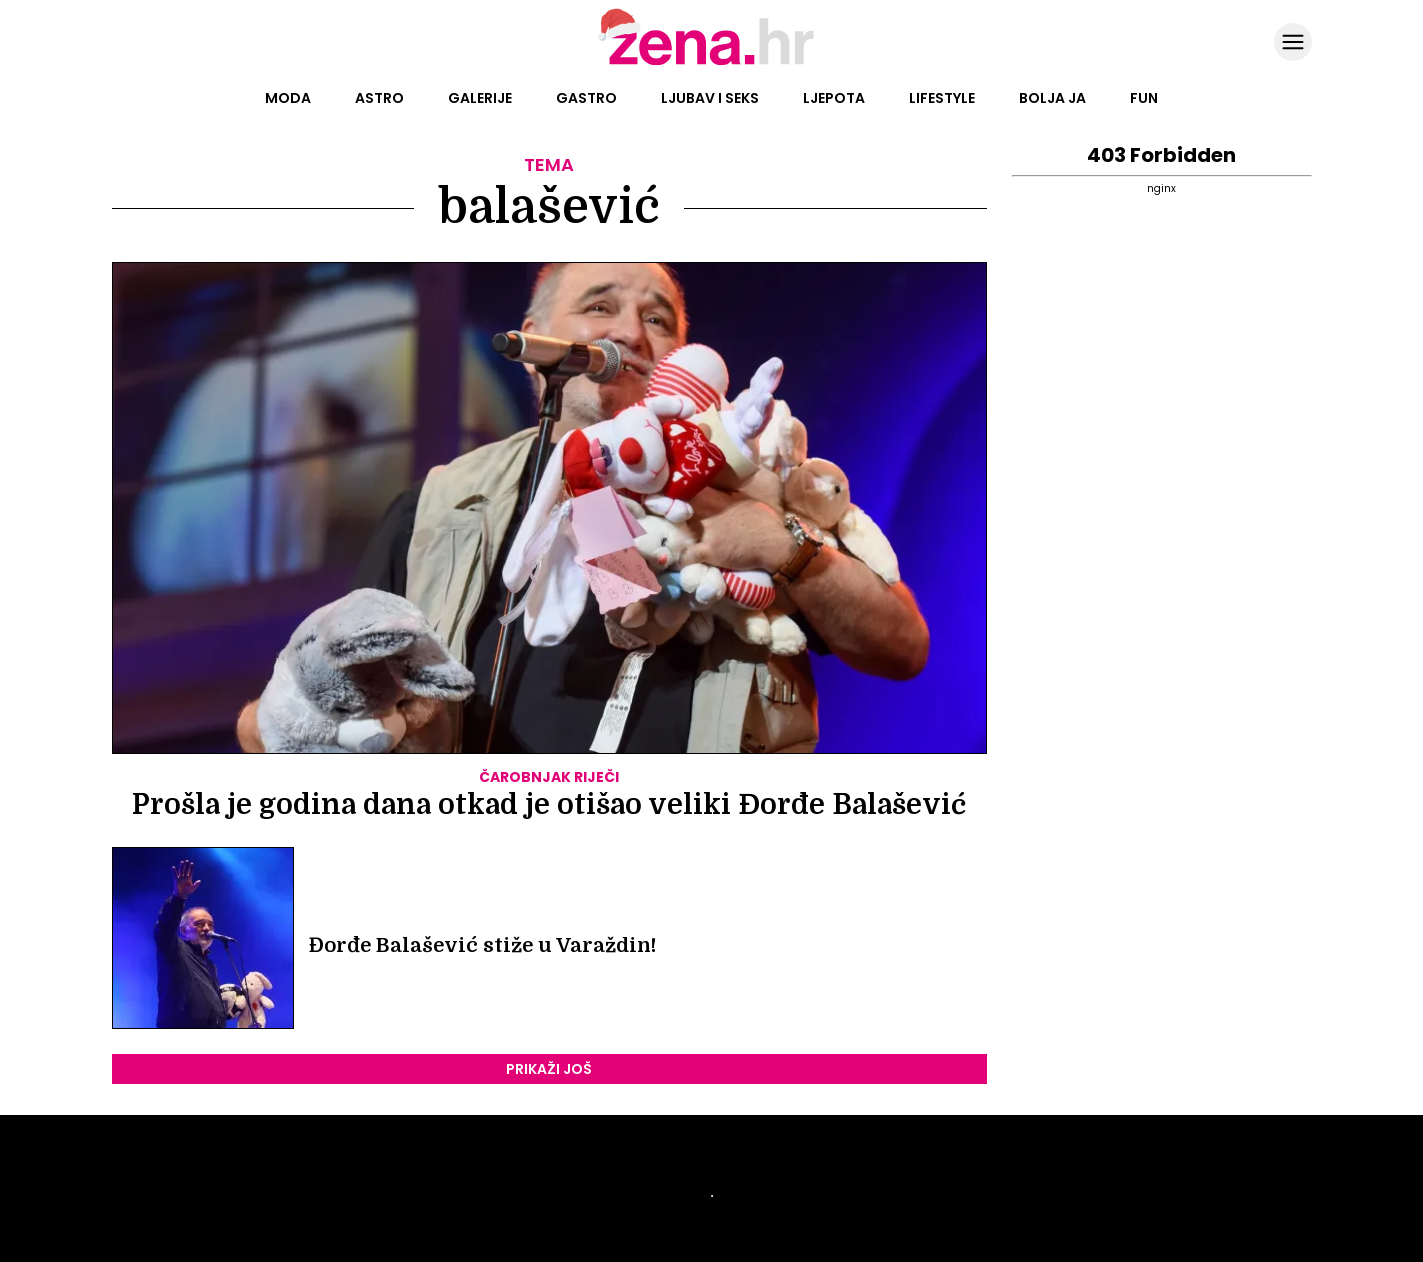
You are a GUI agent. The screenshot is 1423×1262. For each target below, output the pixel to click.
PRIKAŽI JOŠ (549, 1069)
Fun (1144, 98)
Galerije (480, 98)
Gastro (586, 98)
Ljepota (834, 98)
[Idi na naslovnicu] (711, 63)
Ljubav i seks (710, 98)
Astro (379, 98)
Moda (288, 98)
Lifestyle (942, 98)
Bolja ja (1052, 98)
